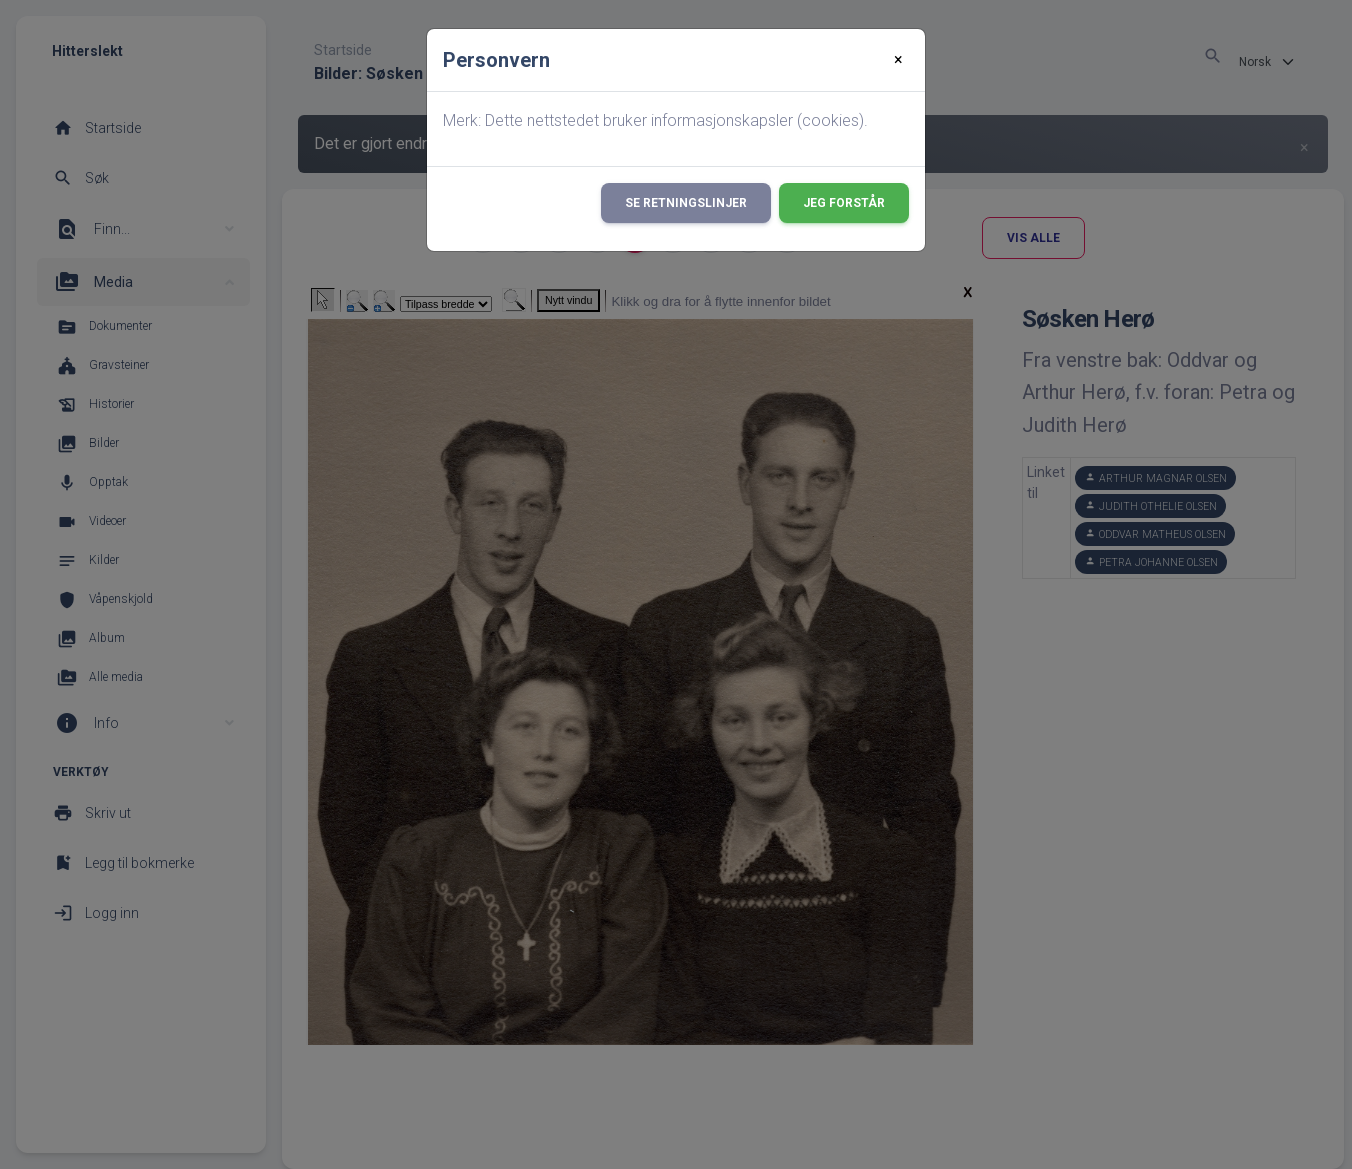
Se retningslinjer (686, 203)
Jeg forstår (844, 203)
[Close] (898, 60)
